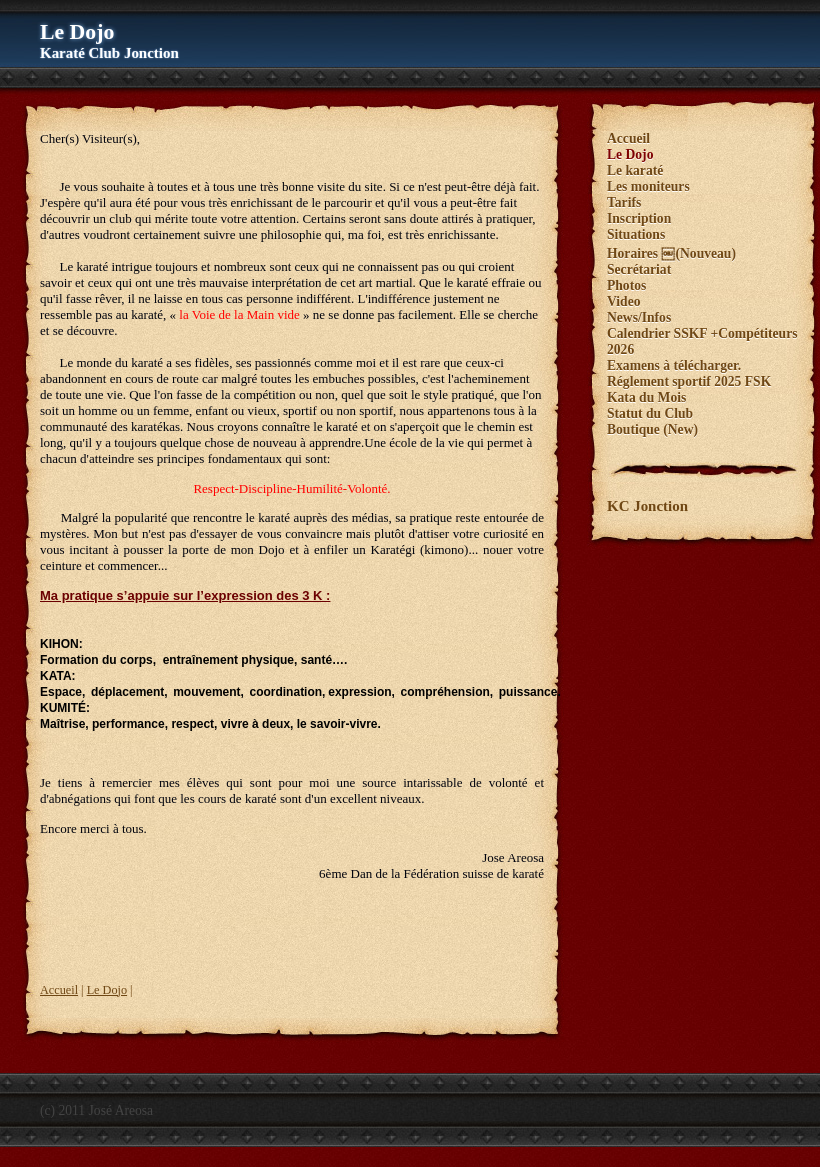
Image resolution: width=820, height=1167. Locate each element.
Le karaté (635, 170)
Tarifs (624, 202)
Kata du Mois (646, 397)
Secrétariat (639, 269)
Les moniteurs (648, 186)
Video (623, 301)
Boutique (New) (652, 429)
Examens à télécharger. (674, 365)
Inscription (639, 218)
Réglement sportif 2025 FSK (689, 381)
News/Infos (639, 317)
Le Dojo (107, 990)
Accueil (59, 990)
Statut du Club (650, 413)
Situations (636, 234)
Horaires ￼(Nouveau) (671, 253)
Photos (626, 285)
